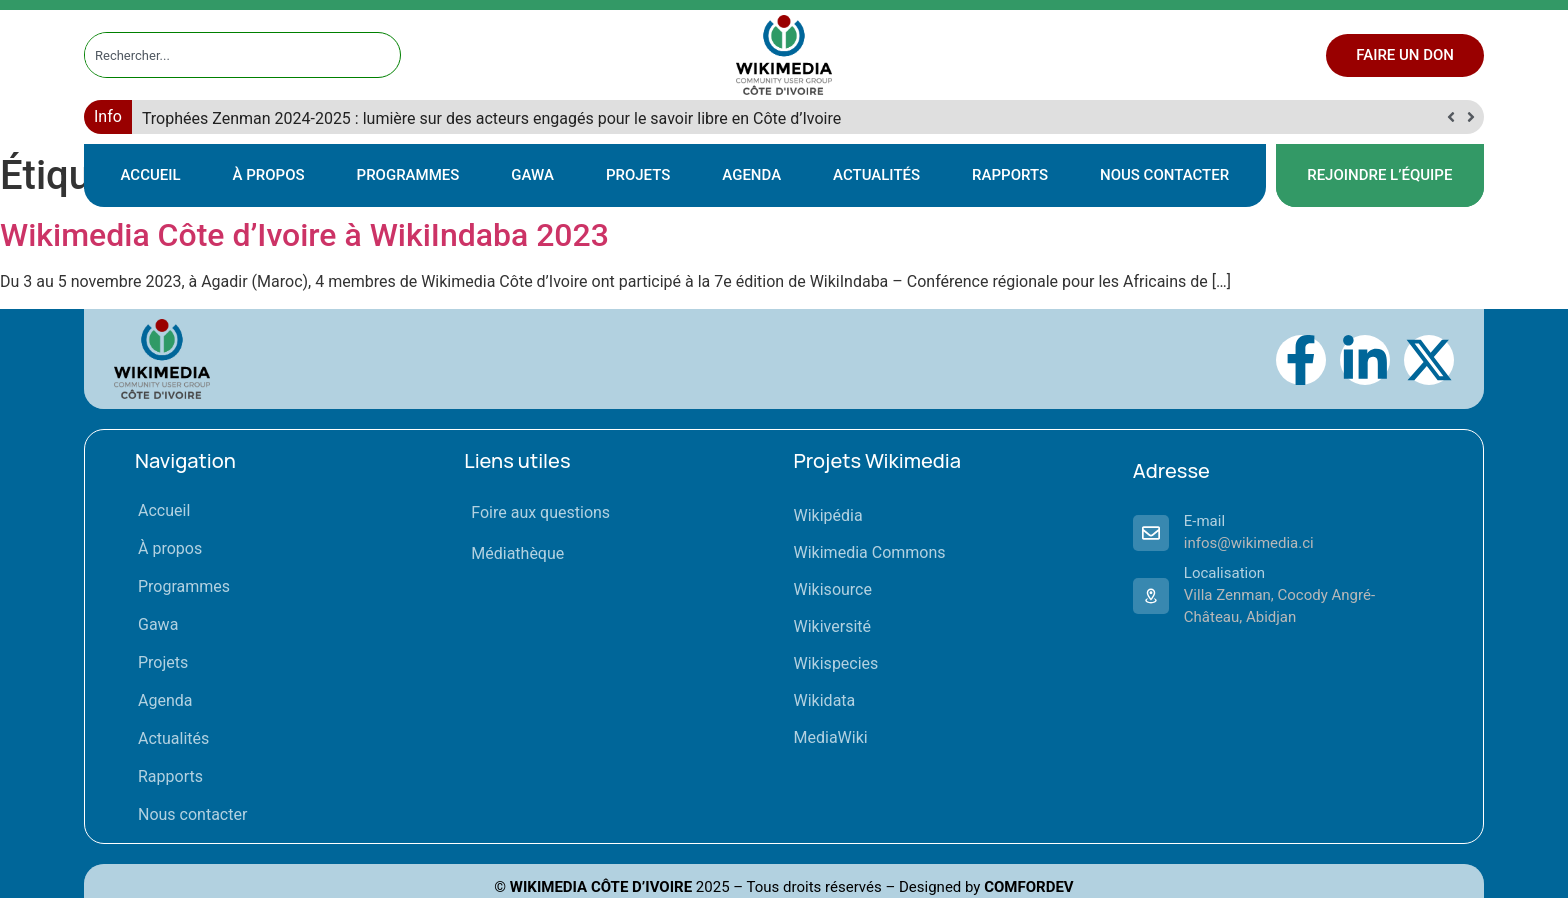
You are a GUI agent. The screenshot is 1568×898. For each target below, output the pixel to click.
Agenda (751, 175)
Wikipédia (828, 515)
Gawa (532, 175)
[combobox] (224, 55)
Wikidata (825, 700)
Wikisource (833, 589)
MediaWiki (831, 737)
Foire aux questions (540, 512)
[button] (1470, 117)
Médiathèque (517, 553)
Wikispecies (836, 663)
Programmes (408, 175)
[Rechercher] (386, 55)
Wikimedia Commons (870, 552)
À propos (269, 175)
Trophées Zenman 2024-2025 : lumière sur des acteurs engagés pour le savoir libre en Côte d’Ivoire (491, 118)
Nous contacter (1164, 175)
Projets (638, 175)
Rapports (1010, 175)
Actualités (876, 175)
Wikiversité (833, 626)
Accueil (151, 175)
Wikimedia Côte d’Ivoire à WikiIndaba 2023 (304, 235)
